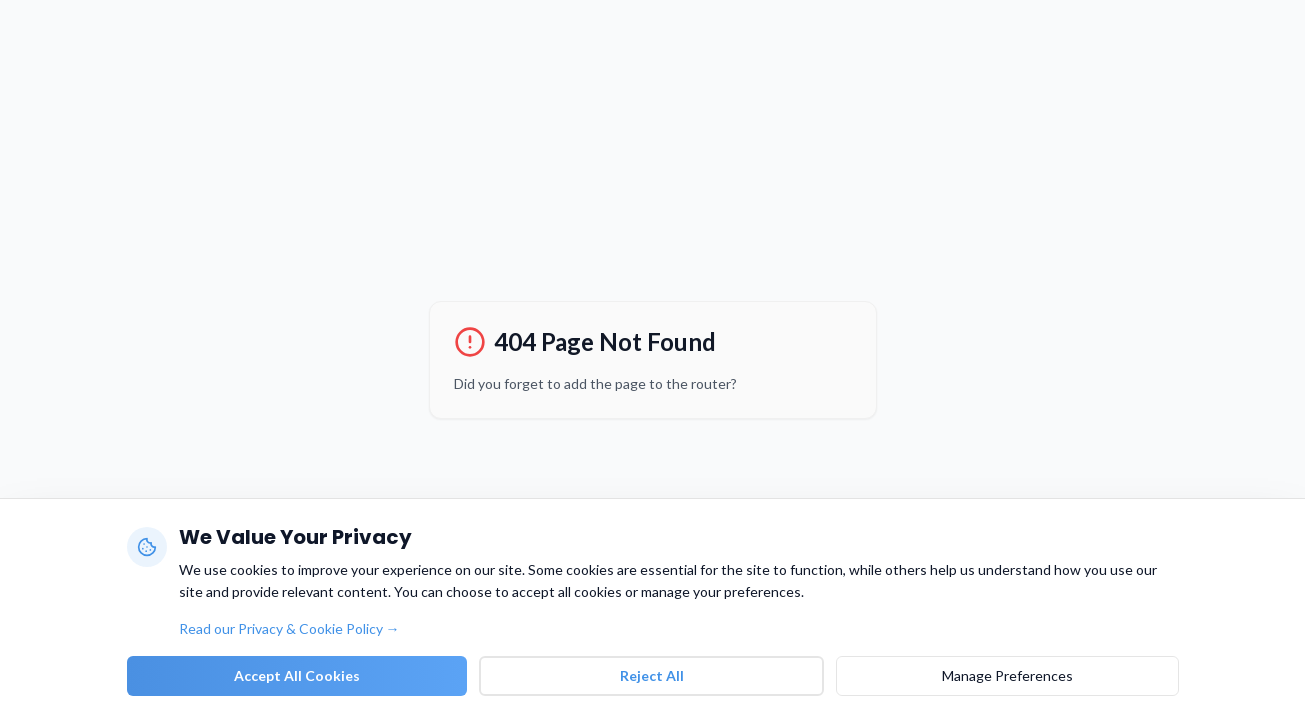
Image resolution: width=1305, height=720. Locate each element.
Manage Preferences (1007, 675)
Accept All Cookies (297, 675)
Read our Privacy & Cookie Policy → (289, 628)
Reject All (652, 675)
